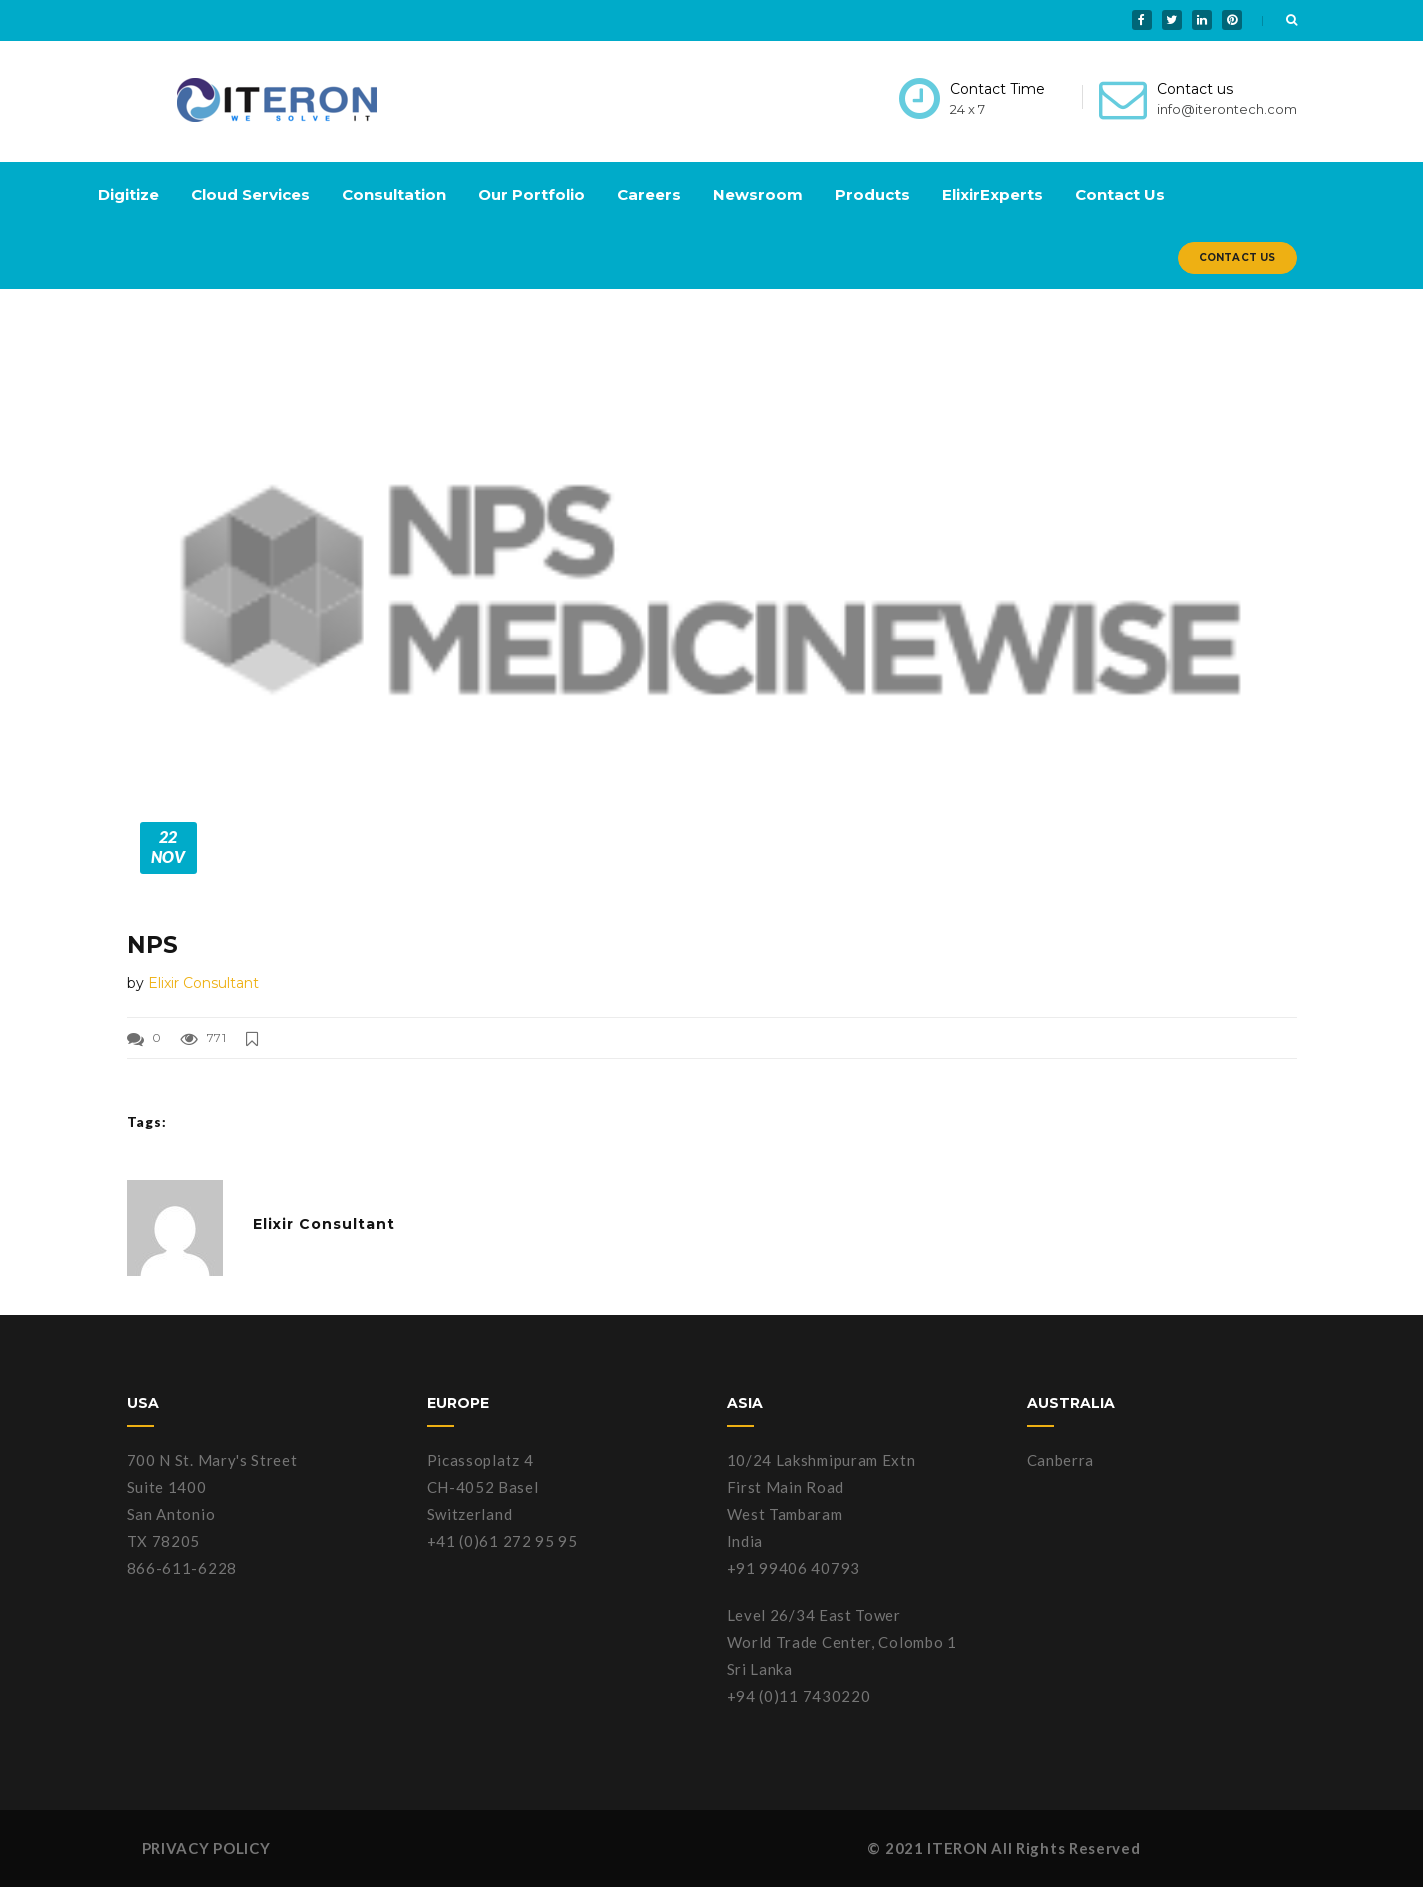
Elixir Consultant (203, 983)
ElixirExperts (992, 194)
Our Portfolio (531, 194)
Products (872, 194)
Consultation (394, 194)
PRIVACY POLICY (206, 1848)
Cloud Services (250, 194)
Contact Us (1120, 194)
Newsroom (758, 194)
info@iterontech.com (1227, 109)
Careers (649, 194)
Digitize (128, 194)
